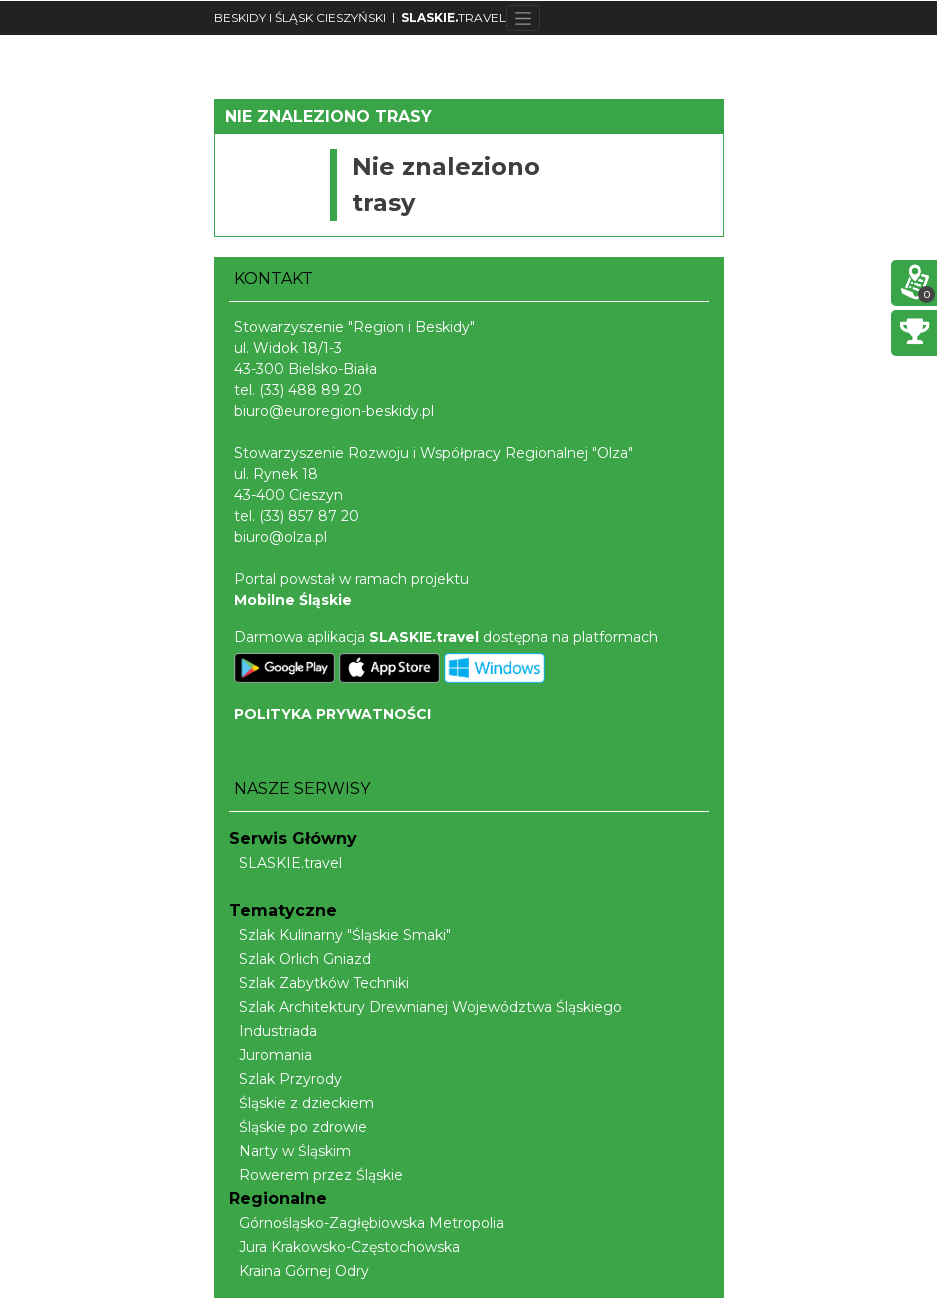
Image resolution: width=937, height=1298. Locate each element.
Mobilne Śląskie (293, 600)
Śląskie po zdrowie (298, 1127)
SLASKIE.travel (285, 863)
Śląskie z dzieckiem (301, 1103)
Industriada (273, 1031)
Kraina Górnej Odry (299, 1271)
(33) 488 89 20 (310, 390)
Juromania (270, 1055)
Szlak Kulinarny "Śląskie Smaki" (340, 935)
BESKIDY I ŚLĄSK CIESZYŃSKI (300, 17)
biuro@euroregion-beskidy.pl (334, 411)
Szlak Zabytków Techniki (319, 983)
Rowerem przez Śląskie (316, 1175)
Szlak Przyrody (285, 1079)
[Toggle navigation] (523, 18)
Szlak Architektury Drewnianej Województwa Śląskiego (425, 1007)
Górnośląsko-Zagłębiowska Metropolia (366, 1223)
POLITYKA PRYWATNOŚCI (332, 714)
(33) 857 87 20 (309, 516)
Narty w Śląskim (290, 1151)
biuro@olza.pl (280, 537)
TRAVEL (453, 17)
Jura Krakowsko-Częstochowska (344, 1247)
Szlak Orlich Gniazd (300, 959)
